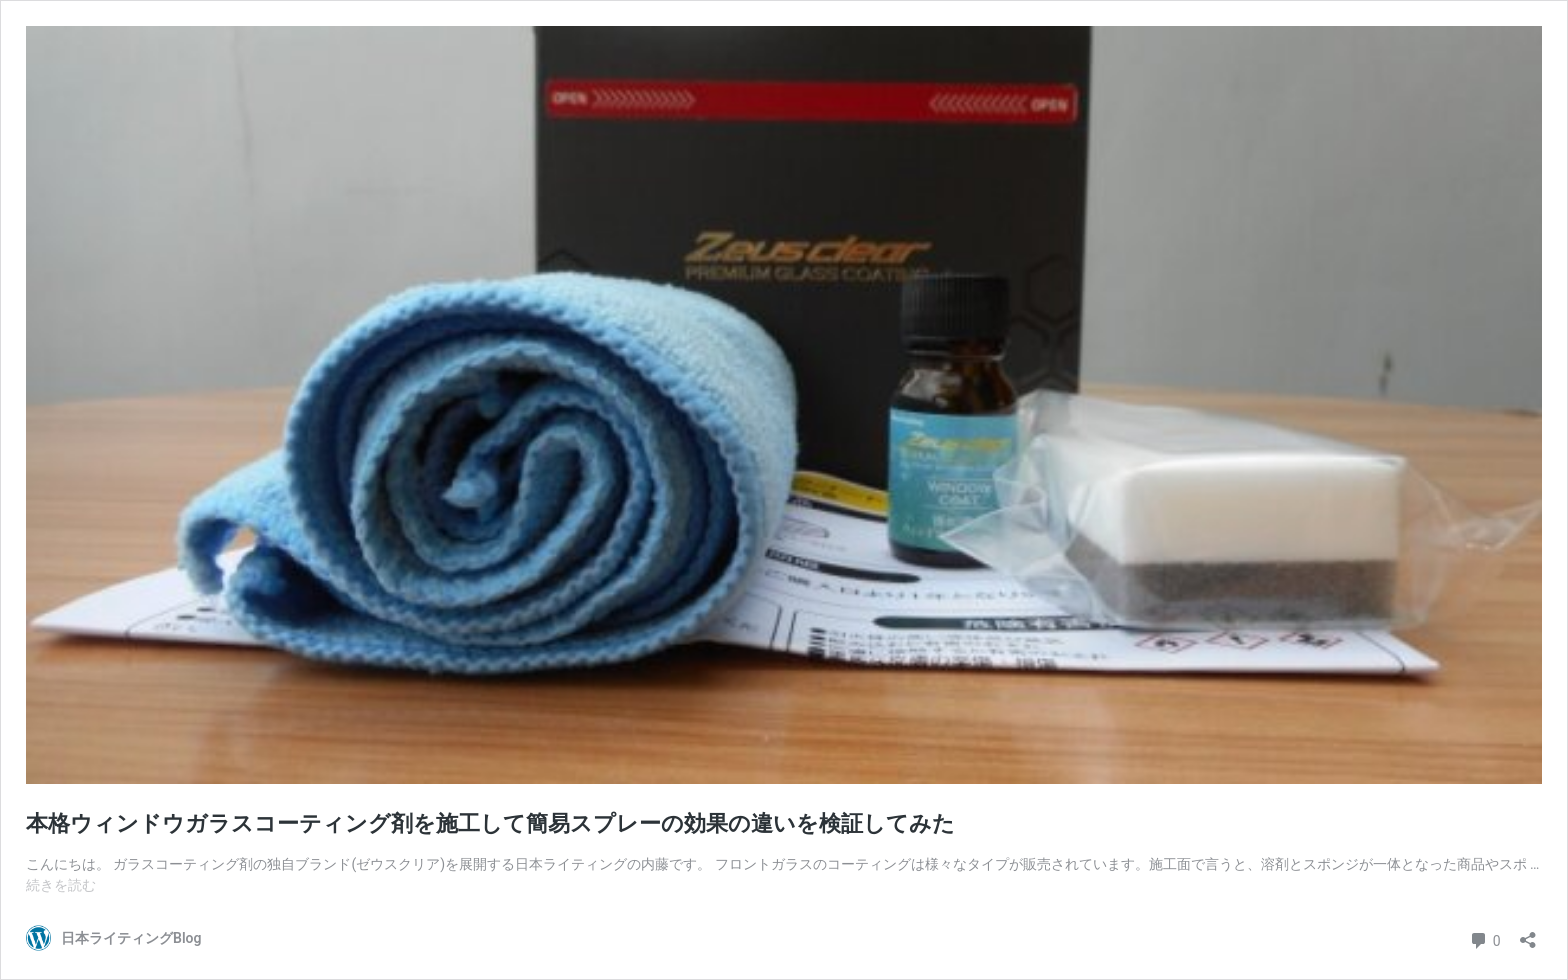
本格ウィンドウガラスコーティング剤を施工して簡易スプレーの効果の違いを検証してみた (490, 823)
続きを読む (61, 885)
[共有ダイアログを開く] (1528, 933)
